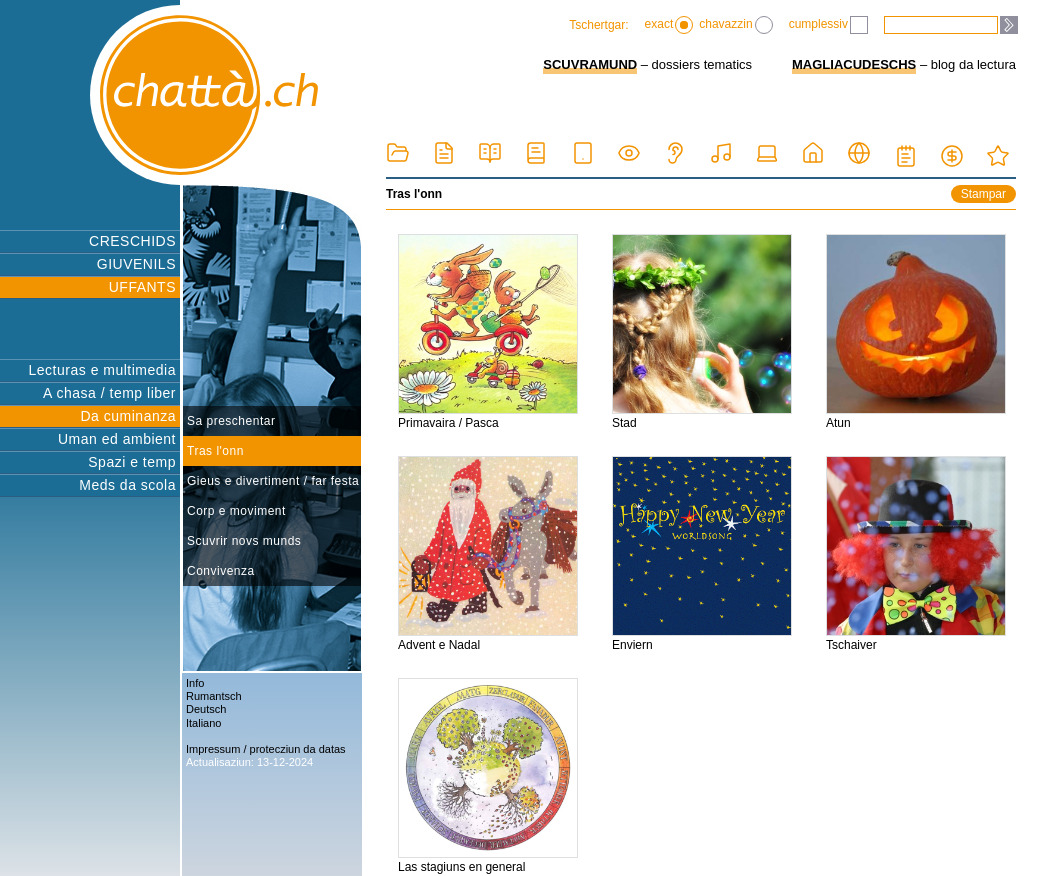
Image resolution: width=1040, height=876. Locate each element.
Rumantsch (214, 696)
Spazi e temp (132, 462)
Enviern (702, 554)
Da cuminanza (129, 416)
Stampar (983, 194)
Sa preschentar (231, 421)
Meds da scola (127, 485)
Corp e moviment (236, 511)
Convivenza (221, 571)
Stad (702, 332)
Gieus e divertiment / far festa (273, 481)
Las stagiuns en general (488, 776)
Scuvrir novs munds (244, 541)
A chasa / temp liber (109, 393)
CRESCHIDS (132, 241)
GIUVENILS (136, 264)
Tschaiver (916, 554)
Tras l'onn (215, 451)
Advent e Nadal (488, 554)
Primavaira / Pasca (488, 332)
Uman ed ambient (117, 439)
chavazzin (735, 25)
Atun (916, 332)
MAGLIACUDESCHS (854, 64)
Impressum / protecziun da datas (266, 749)
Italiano (203, 723)
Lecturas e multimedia (102, 370)
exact (669, 25)
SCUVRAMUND (590, 64)
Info (195, 683)
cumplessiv (828, 25)
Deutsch (206, 709)
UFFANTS (142, 287)
